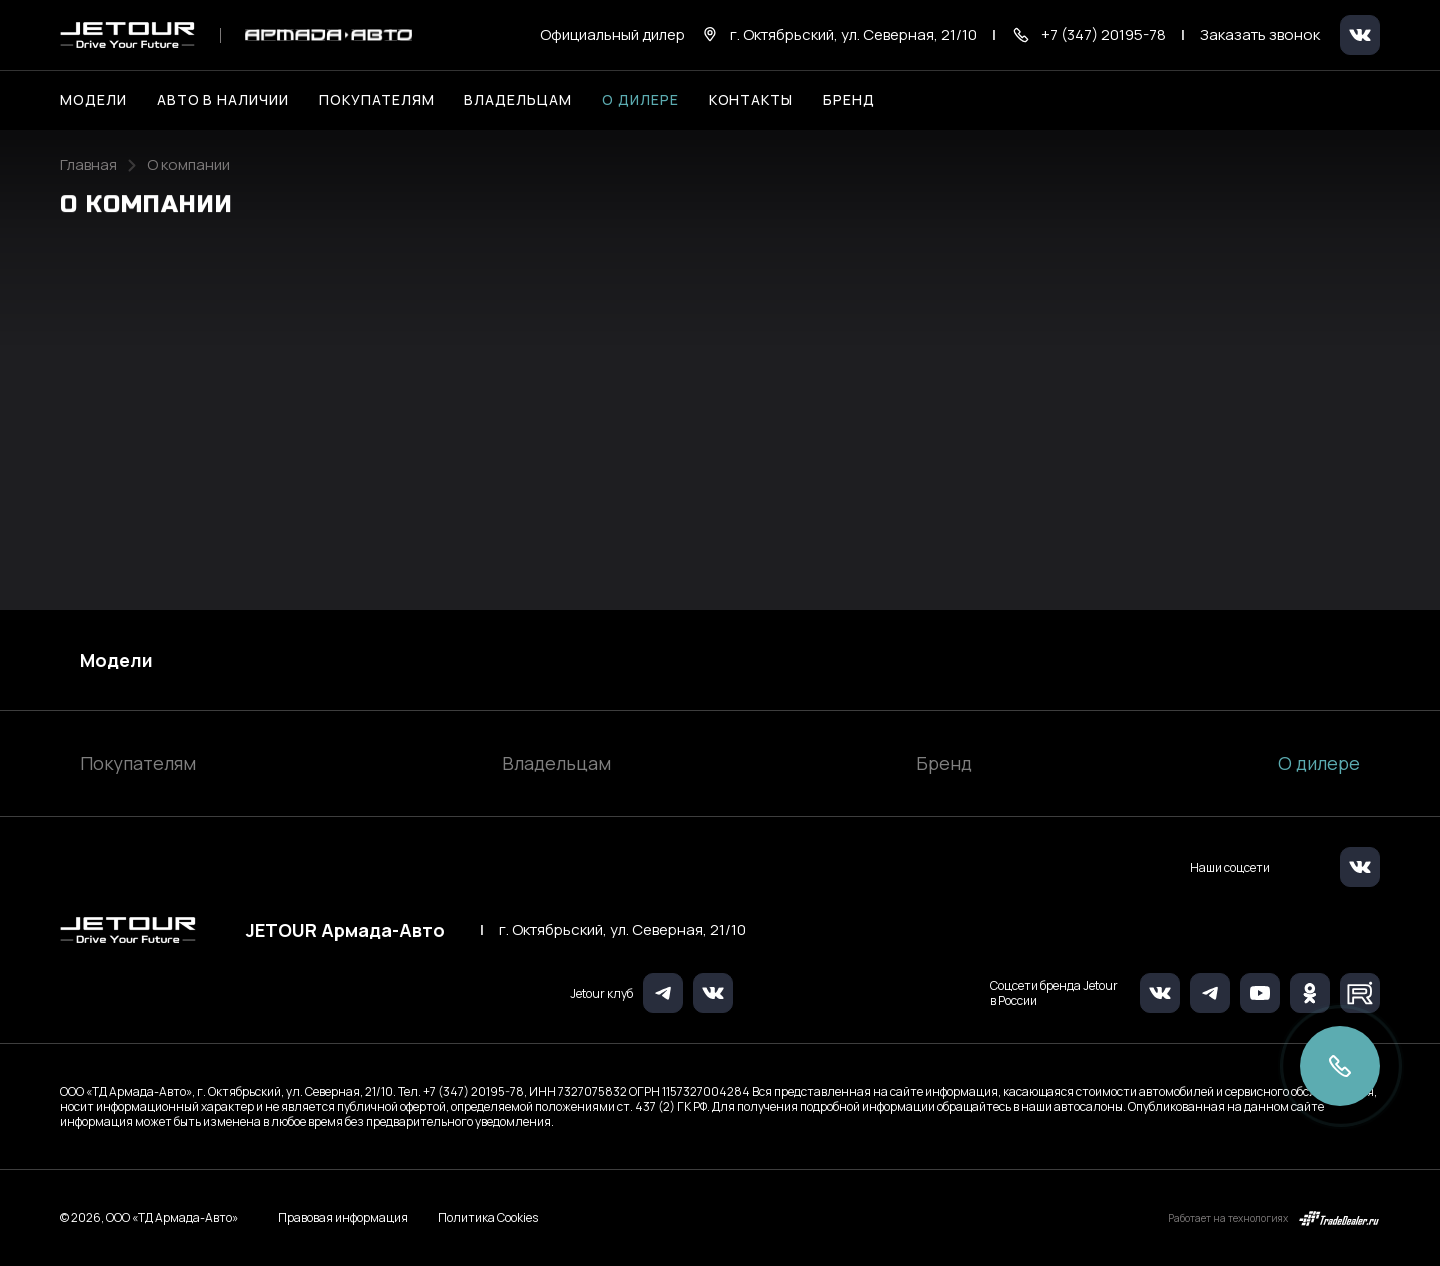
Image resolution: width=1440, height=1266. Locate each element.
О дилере (640, 99)
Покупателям (138, 763)
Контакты (751, 99)
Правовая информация (343, 1217)
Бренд (944, 763)
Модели (116, 660)
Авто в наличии (223, 99)
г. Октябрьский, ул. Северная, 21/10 (622, 930)
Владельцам (556, 763)
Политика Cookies (488, 1218)
